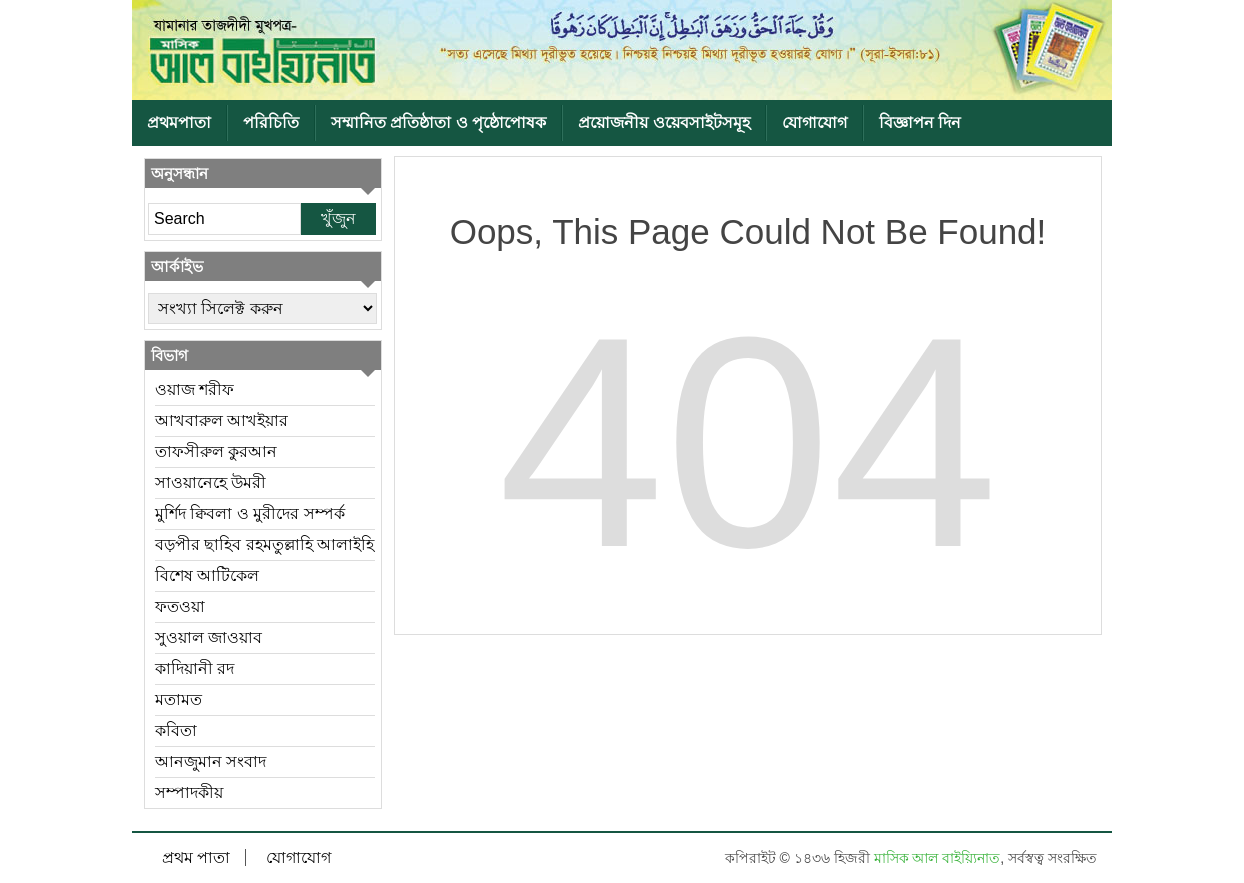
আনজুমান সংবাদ (210, 761)
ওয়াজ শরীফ (194, 389)
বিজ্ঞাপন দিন (920, 122)
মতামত (178, 699)
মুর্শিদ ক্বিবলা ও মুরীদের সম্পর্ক (250, 513)
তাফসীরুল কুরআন (216, 451)
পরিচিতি (271, 122)
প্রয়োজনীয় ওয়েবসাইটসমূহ (663, 122)
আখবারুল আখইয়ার (221, 420)
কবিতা (176, 730)
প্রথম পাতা (196, 857)
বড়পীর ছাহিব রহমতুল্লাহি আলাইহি (264, 544)
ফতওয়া (180, 606)
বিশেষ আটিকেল (207, 575)
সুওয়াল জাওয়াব (208, 637)
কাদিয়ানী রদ (194, 668)
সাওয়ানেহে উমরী (210, 482)
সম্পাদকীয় (189, 792)
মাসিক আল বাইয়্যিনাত (937, 858)
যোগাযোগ (814, 122)
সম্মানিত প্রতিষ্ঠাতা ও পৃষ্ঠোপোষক (438, 122)
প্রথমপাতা (179, 122)
